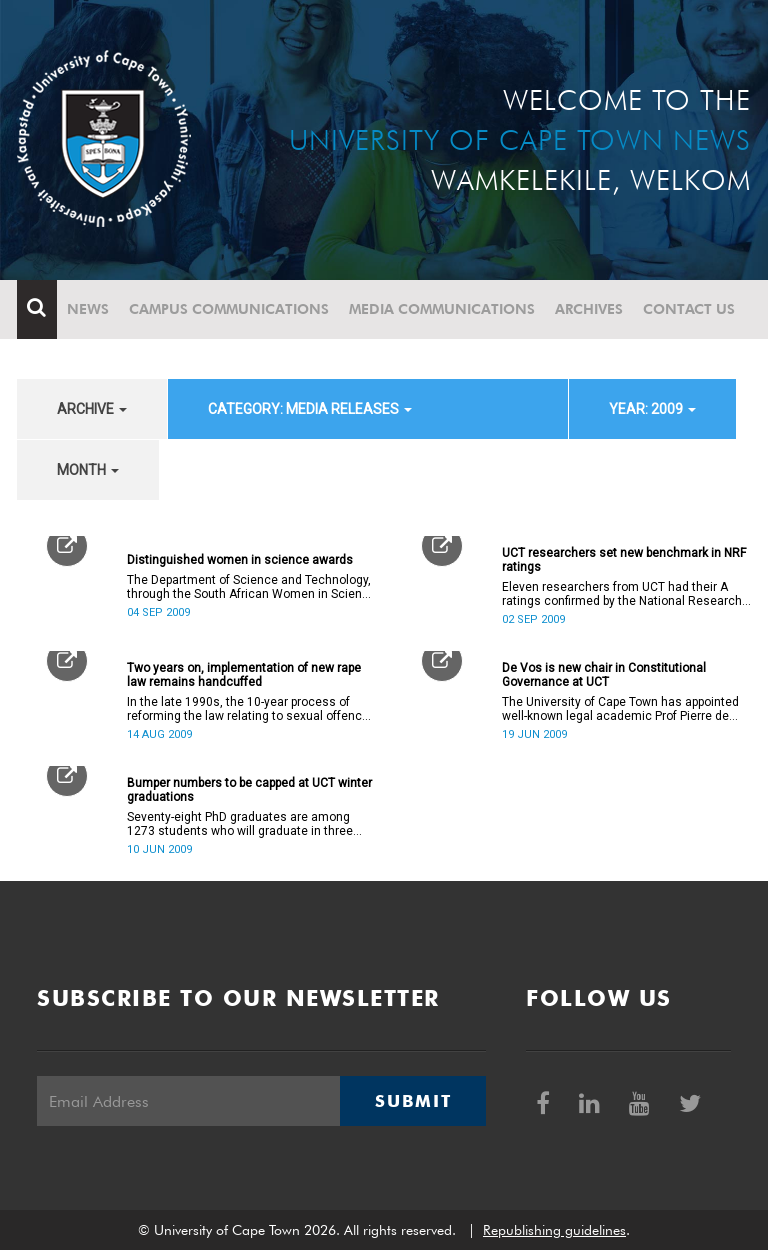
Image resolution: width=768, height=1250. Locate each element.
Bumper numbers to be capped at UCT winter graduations (249, 790)
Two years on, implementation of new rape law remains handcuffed (244, 675)
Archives (589, 309)
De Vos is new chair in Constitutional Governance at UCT (604, 675)
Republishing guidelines (554, 1230)
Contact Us (689, 309)
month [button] (88, 470)
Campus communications (229, 309)
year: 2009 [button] (652, 409)
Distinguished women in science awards (240, 560)
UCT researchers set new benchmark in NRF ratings (624, 560)
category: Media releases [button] (310, 409)
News (88, 309)
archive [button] (92, 409)
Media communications (442, 309)
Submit (413, 1101)
